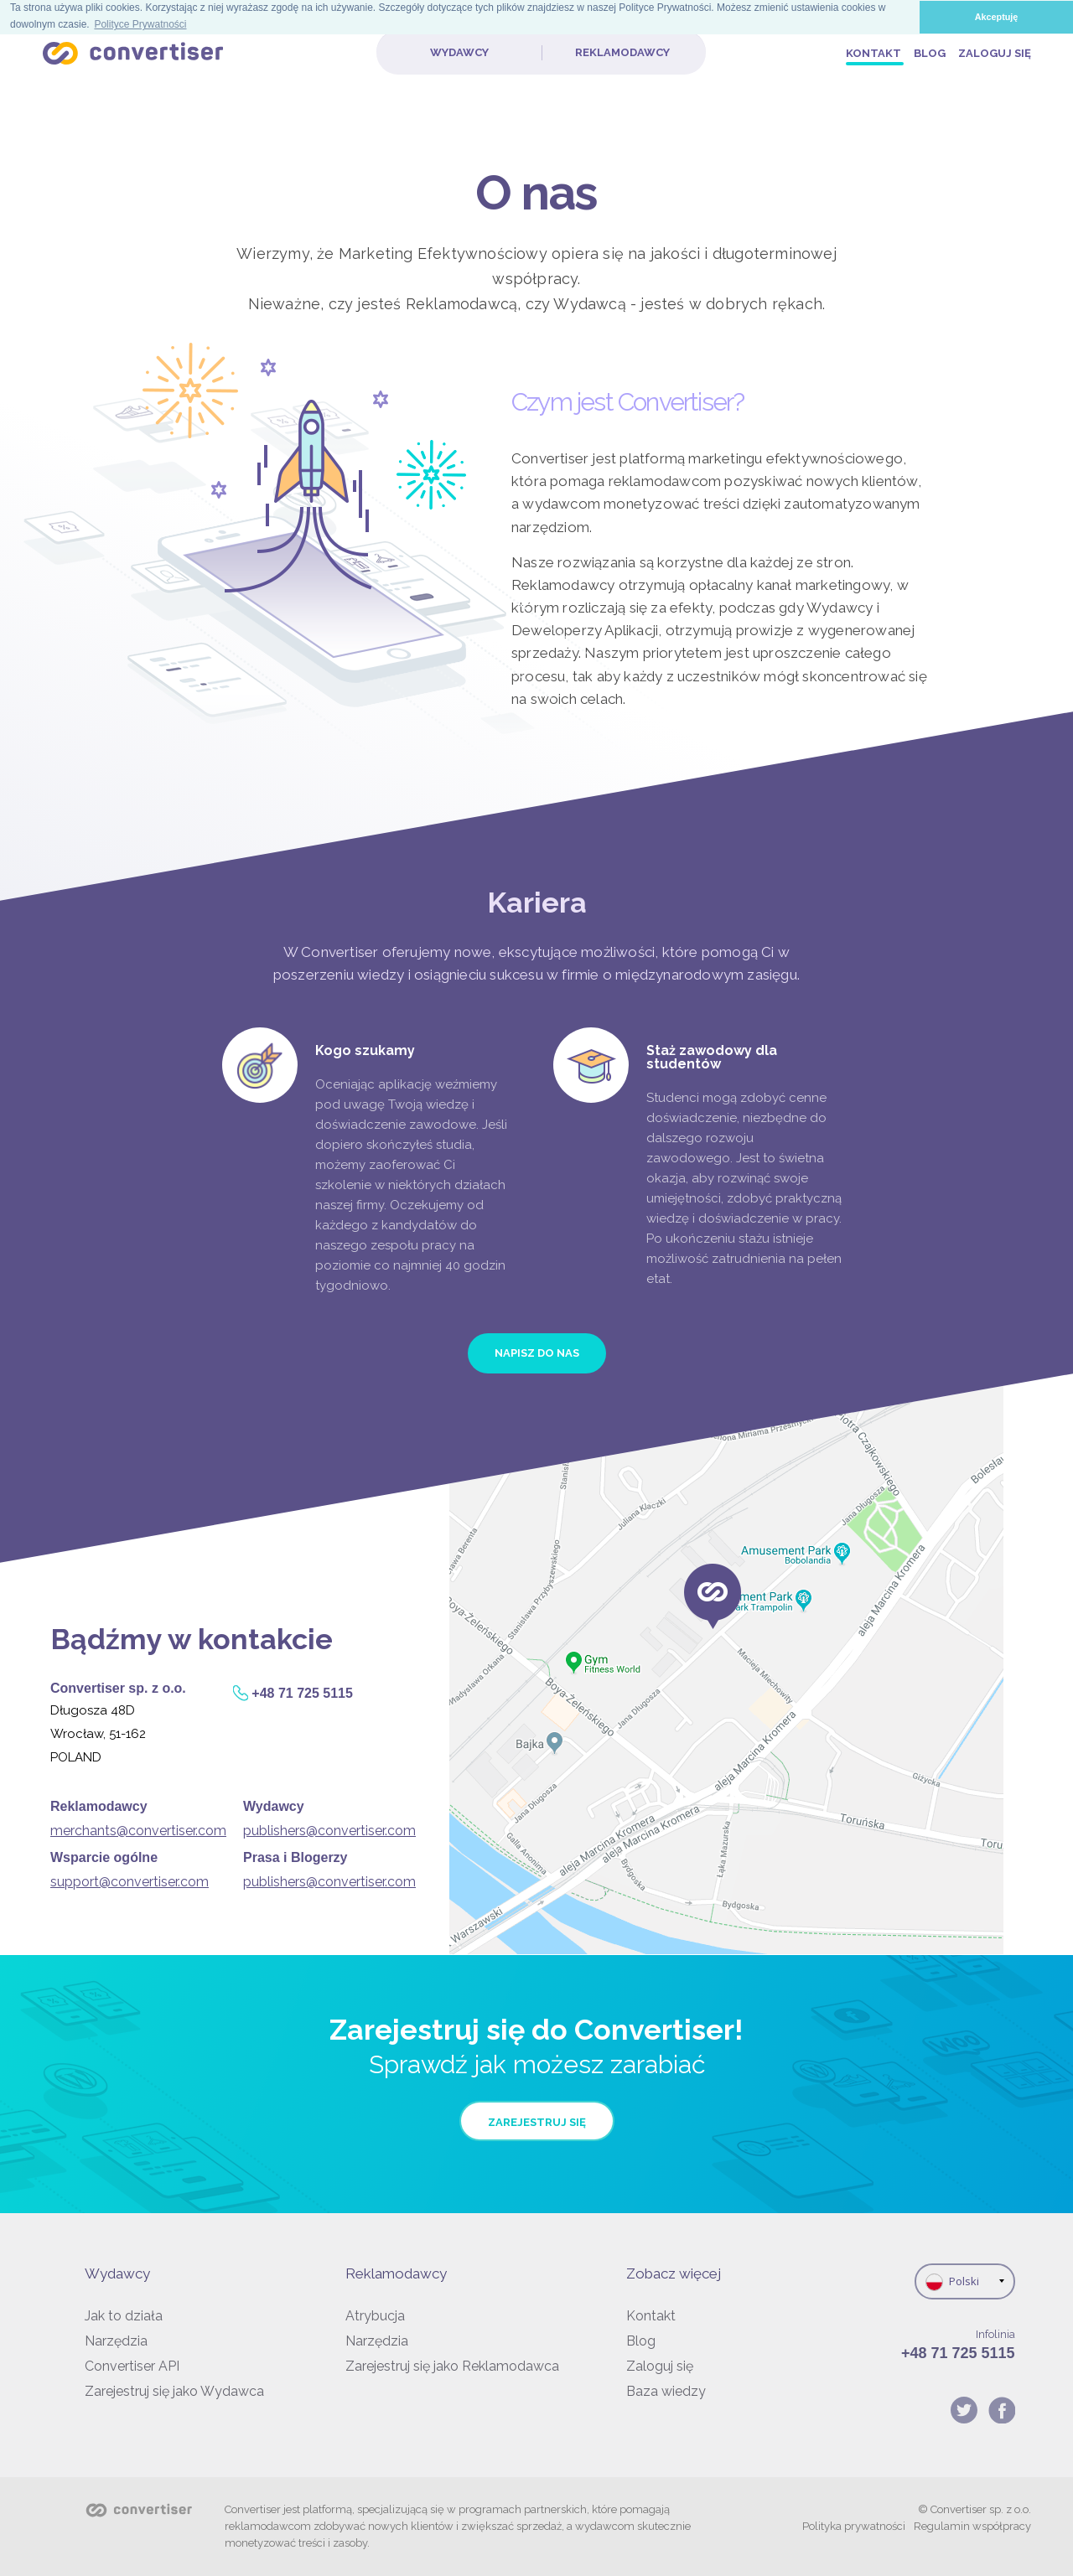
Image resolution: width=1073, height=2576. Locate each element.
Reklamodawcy (622, 52)
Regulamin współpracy (972, 2526)
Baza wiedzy (666, 2391)
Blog (931, 53)
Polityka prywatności (853, 2526)
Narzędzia (116, 2341)
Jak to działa (124, 2316)
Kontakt (875, 53)
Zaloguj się (994, 53)
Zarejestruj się (537, 2122)
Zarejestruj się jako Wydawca (174, 2391)
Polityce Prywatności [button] (140, 24)
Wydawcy (459, 52)
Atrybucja (375, 2316)
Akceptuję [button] (997, 17)
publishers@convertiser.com (329, 1831)
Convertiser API (132, 2366)
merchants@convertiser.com (138, 1831)
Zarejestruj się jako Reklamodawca (452, 2366)
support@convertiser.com (129, 1882)
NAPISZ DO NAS (537, 1353)
